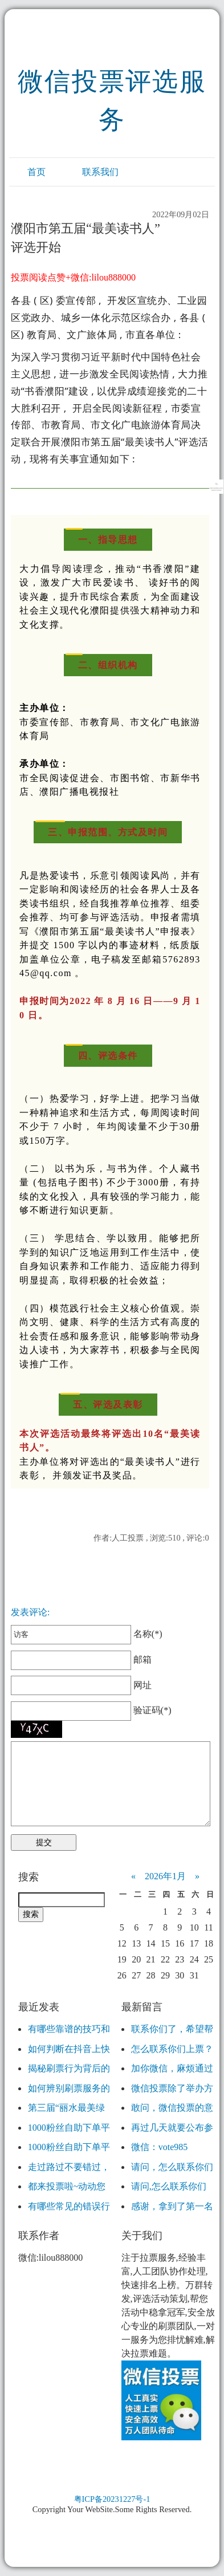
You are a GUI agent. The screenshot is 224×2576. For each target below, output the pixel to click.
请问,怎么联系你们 (168, 2186)
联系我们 (100, 172)
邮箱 (81, 1659)
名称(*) (86, 1634)
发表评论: (30, 1612)
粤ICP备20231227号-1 (112, 2499)
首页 (36, 172)
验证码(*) (152, 1710)
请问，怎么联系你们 (172, 2167)
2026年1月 (165, 1876)
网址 (81, 1685)
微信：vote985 (159, 2147)
